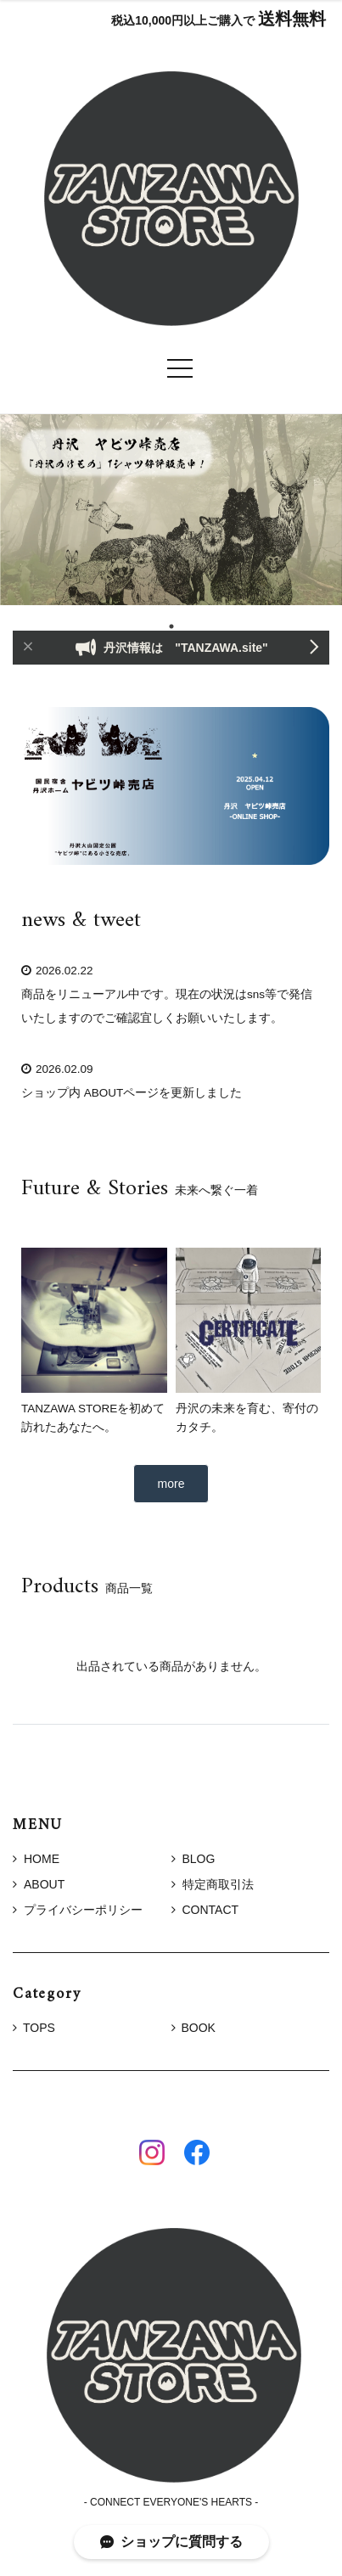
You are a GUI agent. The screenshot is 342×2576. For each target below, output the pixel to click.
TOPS (39, 2027)
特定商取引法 (212, 1884)
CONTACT (205, 1910)
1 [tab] (171, 626)
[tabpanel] (171, 509)
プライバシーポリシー (78, 1910)
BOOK (199, 2027)
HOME (36, 1859)
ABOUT (38, 1884)
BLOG (193, 1859)
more (171, 1483)
